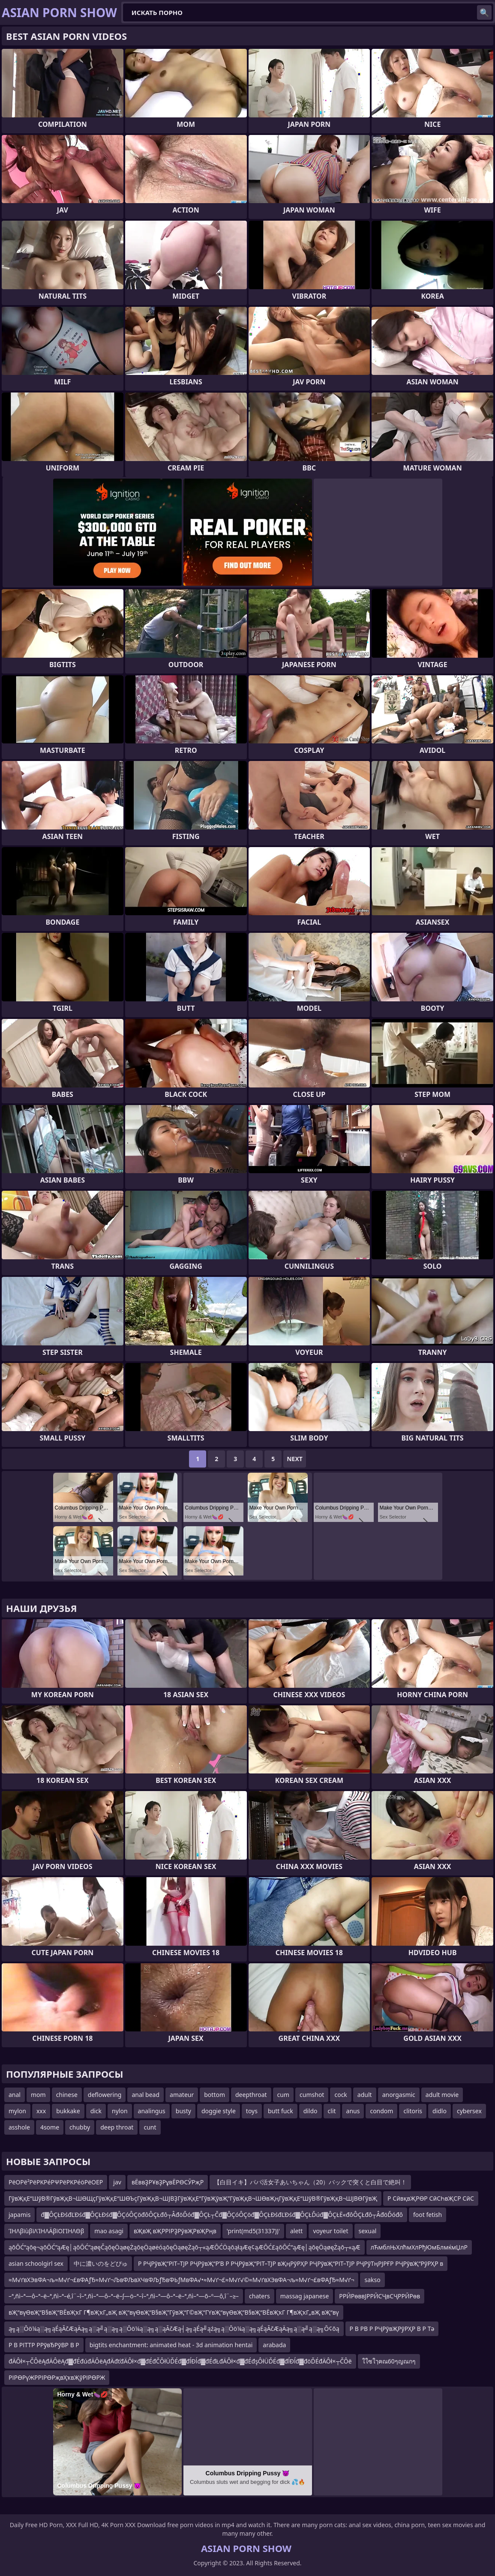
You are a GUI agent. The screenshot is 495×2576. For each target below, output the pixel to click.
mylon (17, 2111)
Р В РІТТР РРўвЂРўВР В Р (44, 2345)
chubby (79, 2127)
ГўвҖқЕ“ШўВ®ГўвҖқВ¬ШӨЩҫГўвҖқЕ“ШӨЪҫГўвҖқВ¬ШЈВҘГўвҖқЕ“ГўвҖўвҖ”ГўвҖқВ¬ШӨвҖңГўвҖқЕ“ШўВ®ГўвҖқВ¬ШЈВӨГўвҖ (193, 2198)
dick (96, 2111)
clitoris (412, 2111)
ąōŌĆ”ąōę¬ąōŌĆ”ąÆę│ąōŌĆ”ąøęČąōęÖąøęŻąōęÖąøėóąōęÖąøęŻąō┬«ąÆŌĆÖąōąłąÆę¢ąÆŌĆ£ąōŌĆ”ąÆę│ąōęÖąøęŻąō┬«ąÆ (184, 2247)
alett (296, 2231)
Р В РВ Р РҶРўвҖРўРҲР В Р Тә (392, 2328)
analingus (151, 2111)
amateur (182, 2095)
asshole (19, 2127)
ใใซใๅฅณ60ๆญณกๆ (389, 2361)
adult (364, 2095)
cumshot (312, 2095)
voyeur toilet (330, 2231)
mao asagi (108, 2231)
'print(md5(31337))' (253, 2231)
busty (183, 2111)
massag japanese (304, 2296)
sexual (368, 2231)
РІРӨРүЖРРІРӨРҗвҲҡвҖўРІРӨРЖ (57, 2377)
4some (49, 2127)
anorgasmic (398, 2095)
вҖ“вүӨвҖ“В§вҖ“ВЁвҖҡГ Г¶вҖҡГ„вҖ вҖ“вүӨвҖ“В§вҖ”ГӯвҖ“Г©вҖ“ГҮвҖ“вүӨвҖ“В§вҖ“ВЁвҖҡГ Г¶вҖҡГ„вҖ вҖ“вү (174, 2312)
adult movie (442, 2095)
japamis (19, 2215)
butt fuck (280, 2111)
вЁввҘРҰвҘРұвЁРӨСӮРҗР (168, 2182)
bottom (214, 2095)
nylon (120, 2111)
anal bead (145, 2095)
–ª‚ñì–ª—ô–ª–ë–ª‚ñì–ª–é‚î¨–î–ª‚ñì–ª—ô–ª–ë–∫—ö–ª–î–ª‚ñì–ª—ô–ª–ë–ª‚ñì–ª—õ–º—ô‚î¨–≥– (124, 2296)
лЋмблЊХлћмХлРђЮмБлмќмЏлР (419, 2247)
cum (283, 2095)
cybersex (469, 2111)
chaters (259, 2296)
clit (332, 2111)
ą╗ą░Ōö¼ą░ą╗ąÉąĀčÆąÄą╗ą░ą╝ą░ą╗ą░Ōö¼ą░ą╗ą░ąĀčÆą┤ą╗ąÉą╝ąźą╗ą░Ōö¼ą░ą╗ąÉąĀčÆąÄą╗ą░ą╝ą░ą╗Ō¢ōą (174, 2328)
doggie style (218, 2111)
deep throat (116, 2127)
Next (295, 1459)
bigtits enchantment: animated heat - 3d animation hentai (171, 2345)
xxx (41, 2111)
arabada (274, 2345)
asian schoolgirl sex (36, 2263)
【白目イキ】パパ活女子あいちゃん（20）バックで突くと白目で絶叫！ (310, 2182)
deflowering (105, 2095)
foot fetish (427, 2215)
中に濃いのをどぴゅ (101, 2263)
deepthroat (251, 2095)
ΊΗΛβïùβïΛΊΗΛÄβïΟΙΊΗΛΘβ (46, 2231)
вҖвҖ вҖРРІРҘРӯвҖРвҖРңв (175, 2231)
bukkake (68, 2111)
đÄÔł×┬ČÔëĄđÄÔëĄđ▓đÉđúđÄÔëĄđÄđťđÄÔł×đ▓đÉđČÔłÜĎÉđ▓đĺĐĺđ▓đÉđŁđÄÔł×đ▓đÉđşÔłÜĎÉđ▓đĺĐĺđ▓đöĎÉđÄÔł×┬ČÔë (180, 2361)
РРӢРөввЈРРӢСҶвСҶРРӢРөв (379, 2296)
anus (353, 2111)
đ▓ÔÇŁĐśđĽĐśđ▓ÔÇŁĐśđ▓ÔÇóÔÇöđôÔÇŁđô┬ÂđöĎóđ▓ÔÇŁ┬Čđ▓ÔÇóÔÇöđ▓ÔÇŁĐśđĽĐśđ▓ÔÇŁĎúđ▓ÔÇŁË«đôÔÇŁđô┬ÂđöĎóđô (222, 2215)
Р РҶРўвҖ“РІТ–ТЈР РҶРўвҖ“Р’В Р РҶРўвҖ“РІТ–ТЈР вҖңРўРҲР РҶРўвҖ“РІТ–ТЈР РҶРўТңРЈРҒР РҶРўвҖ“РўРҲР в (290, 2263)
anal (15, 2095)
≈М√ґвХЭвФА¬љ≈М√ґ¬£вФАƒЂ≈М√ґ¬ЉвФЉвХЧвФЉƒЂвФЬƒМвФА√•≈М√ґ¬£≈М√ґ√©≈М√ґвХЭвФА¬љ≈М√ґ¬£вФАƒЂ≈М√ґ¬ (181, 2280)
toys (252, 2111)
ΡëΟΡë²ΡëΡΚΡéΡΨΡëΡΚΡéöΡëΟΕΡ (56, 2182)
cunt (150, 2127)
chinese (67, 2095)
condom (381, 2111)
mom (38, 2095)
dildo (310, 2111)
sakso (372, 2280)
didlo (439, 2111)
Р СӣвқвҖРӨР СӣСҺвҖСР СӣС (430, 2198)
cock (340, 2095)
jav (117, 2182)
